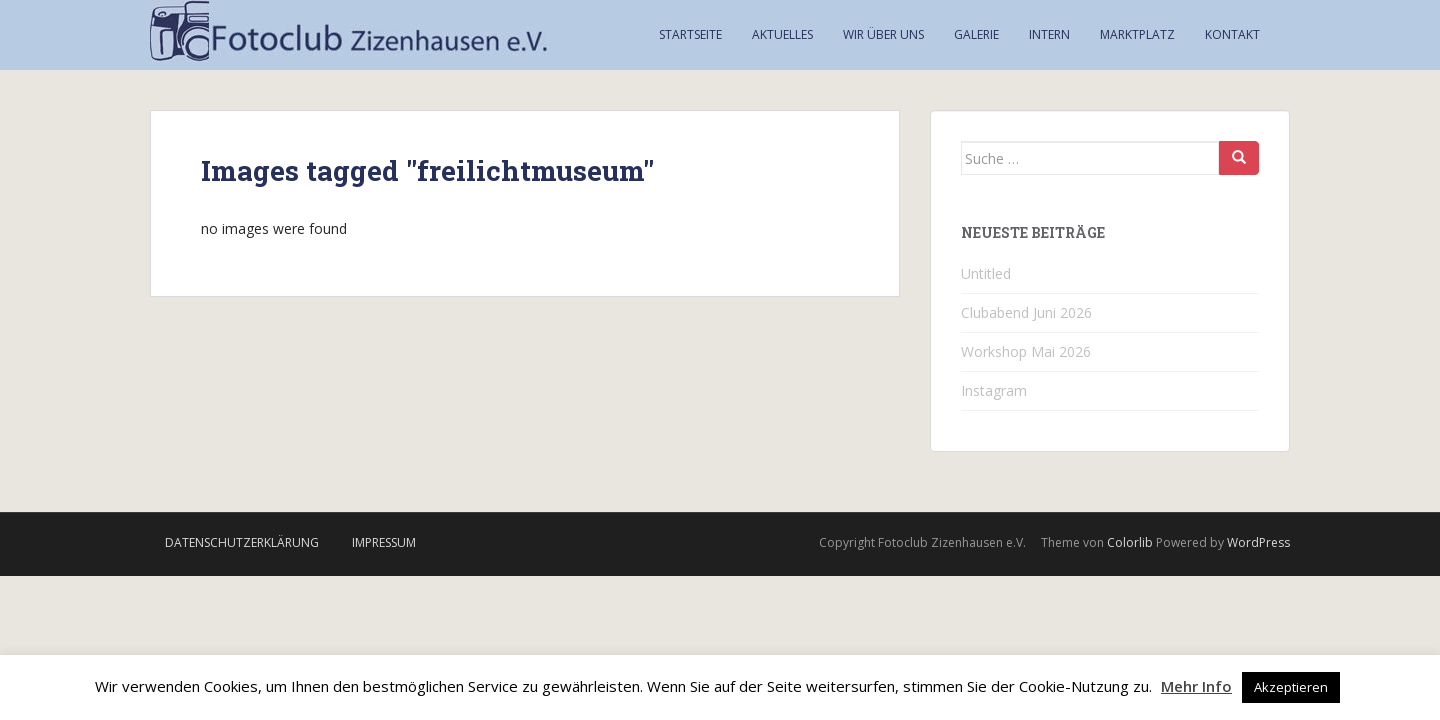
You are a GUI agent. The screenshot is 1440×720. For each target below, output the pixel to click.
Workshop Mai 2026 (1026, 351)
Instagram (994, 390)
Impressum (384, 542)
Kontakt (1232, 34)
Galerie (976, 34)
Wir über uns (883, 34)
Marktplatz (1137, 34)
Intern (1049, 34)
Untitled (986, 273)
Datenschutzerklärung (242, 542)
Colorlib (1130, 542)
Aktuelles (782, 34)
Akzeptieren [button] (1291, 687)
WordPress (1258, 542)
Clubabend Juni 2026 (1026, 312)
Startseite (690, 34)
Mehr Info (1196, 686)
